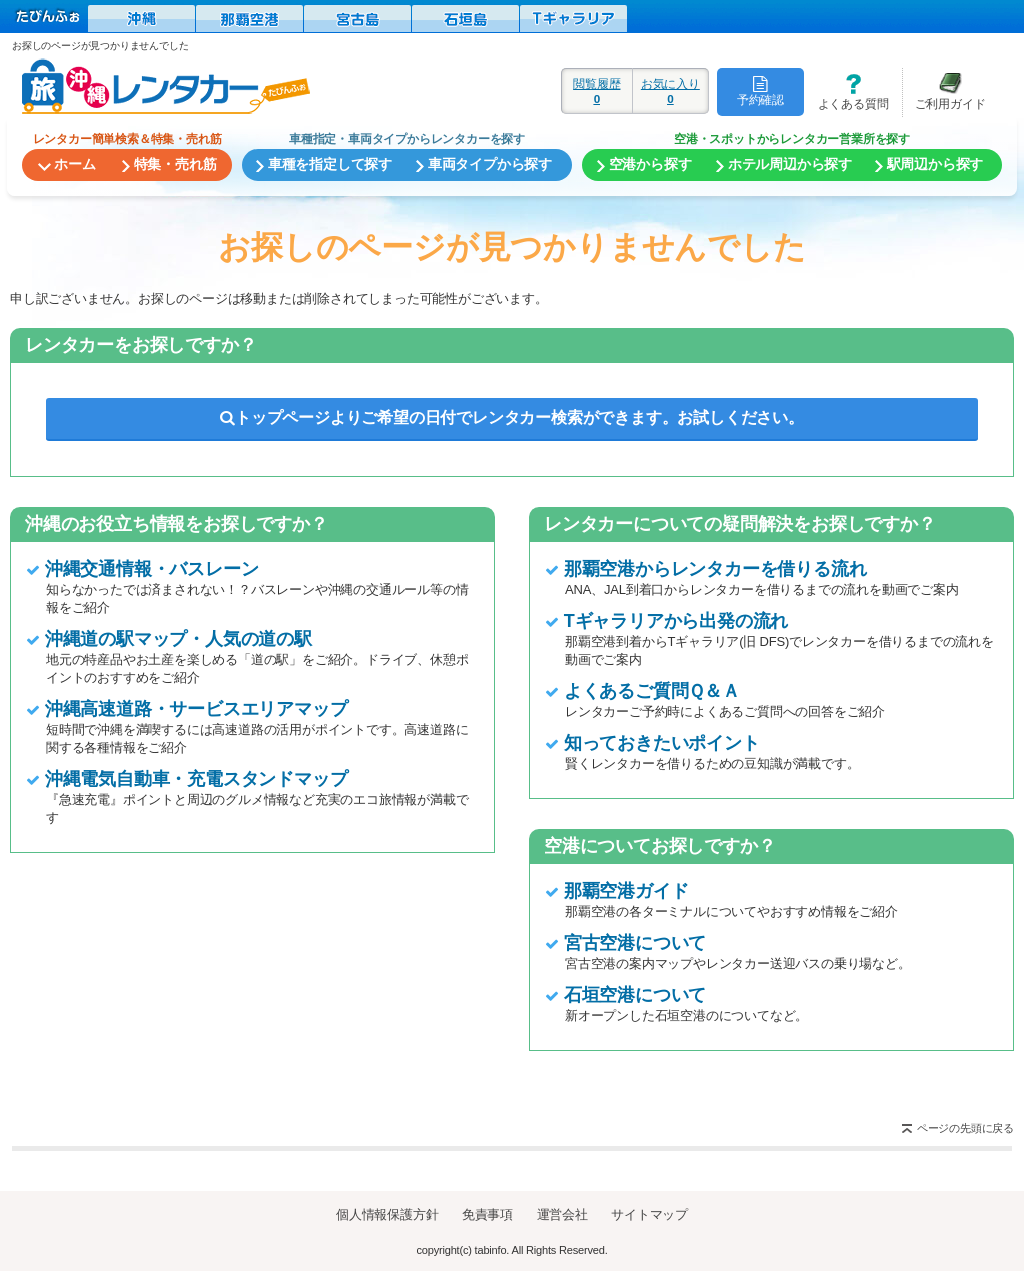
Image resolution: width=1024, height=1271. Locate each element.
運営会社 (562, 1214)
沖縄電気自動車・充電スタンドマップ (196, 779)
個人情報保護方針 (387, 1214)
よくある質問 (846, 91)
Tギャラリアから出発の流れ (676, 621)
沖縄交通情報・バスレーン (152, 569)
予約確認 (760, 91)
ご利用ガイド (944, 91)
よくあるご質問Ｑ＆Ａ (652, 691)
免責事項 (487, 1214)
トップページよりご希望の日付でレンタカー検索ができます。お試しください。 (512, 417)
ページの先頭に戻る (965, 1128)
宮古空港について (635, 943)
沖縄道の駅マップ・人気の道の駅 (178, 639)
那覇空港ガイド (626, 891)
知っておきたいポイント (662, 743)
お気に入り (670, 91)
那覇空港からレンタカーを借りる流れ (715, 569)
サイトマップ (649, 1214)
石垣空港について (635, 995)
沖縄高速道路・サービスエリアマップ (196, 709)
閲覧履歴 (597, 91)
